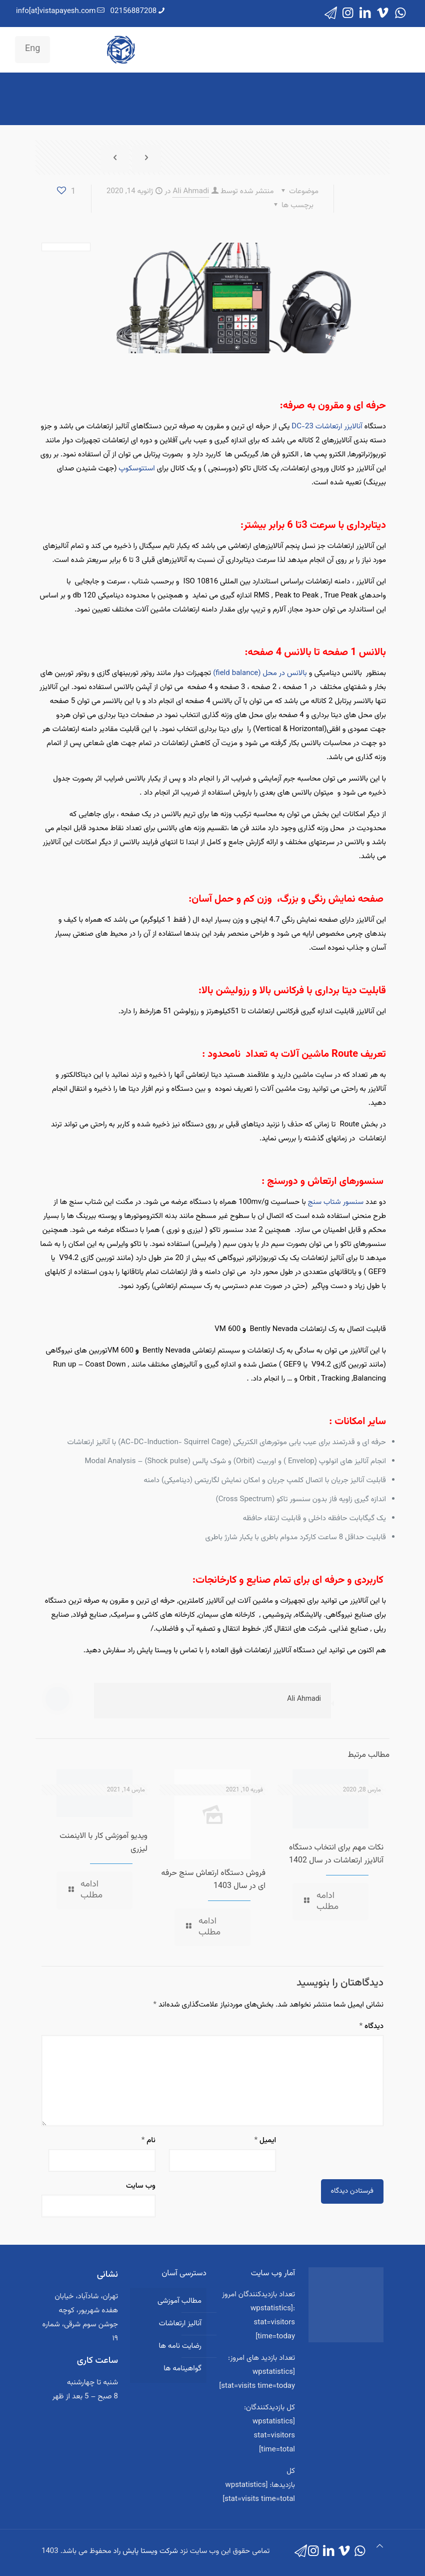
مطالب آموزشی (180, 2301)
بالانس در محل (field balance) (260, 673)
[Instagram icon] (348, 14)
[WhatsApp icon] (400, 14)
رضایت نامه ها (180, 2346)
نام (149, 2140)
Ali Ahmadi (190, 191)
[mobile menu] (114, 49)
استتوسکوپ (136, 468)
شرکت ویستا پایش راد (146, 2551)
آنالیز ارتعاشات (180, 2323)
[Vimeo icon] (382, 14)
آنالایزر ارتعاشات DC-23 (327, 426)
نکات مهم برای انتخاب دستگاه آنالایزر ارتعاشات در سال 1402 (336, 1854)
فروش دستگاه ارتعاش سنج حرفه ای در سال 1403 (214, 1879)
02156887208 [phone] (133, 11)
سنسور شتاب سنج (336, 1202)
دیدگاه (372, 2026)
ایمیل (265, 2140)
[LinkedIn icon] (365, 14)
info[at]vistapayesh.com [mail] (56, 11)
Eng (32, 49)
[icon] (330, 14)
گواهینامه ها (183, 2368)
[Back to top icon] (380, 2547)
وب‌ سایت (141, 2186)
